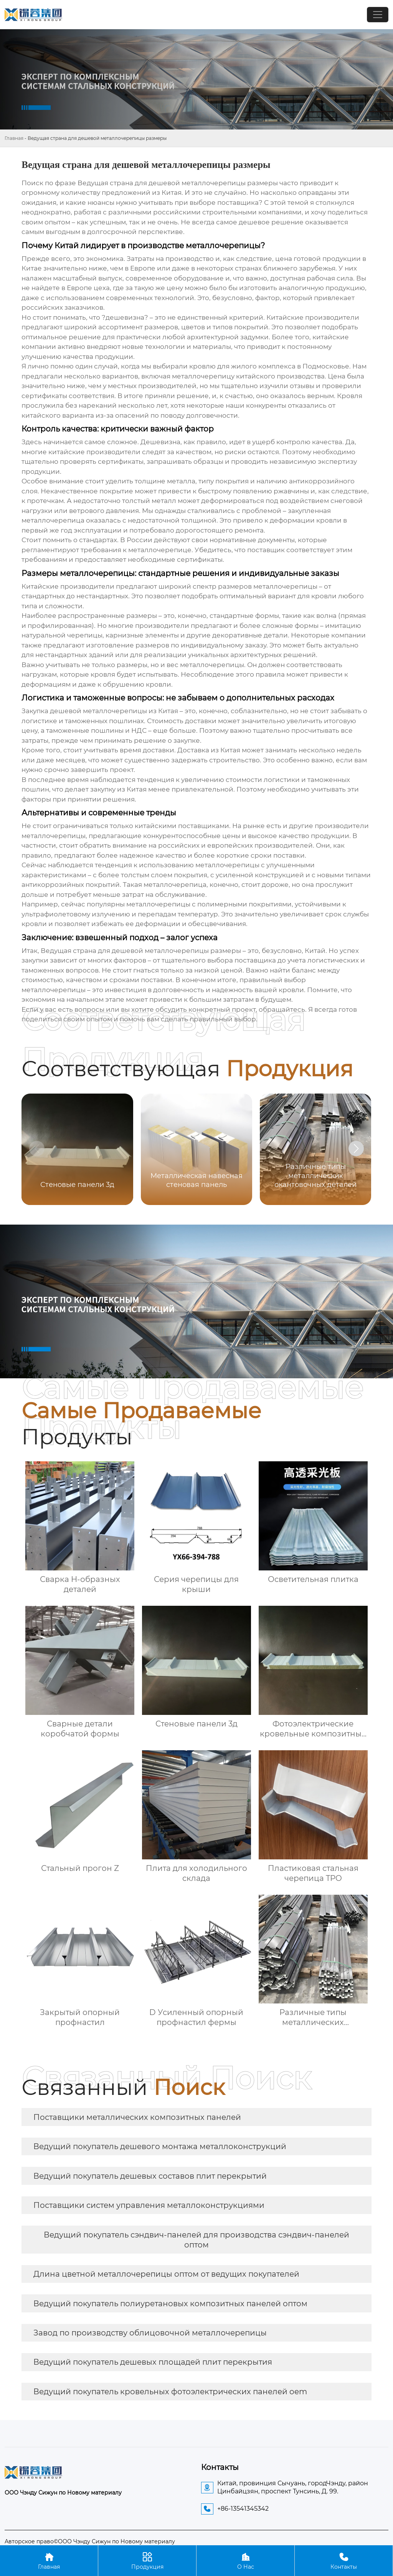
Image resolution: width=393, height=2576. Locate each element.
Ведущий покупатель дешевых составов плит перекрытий (150, 2176)
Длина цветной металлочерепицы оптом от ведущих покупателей (166, 2274)
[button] (356, 1148)
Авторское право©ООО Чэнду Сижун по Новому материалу (90, 2541)
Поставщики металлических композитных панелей (137, 2117)
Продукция (147, 2560)
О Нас (245, 2560)
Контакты (344, 2560)
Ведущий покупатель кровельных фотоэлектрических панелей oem (170, 2391)
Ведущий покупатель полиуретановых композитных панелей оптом (170, 2303)
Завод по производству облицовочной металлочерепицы (150, 2332)
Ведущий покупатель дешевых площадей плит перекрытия (152, 2362)
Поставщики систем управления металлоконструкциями (148, 2205)
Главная (14, 138)
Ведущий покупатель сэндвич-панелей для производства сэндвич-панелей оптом (196, 2239)
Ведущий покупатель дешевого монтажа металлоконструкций (159, 2146)
